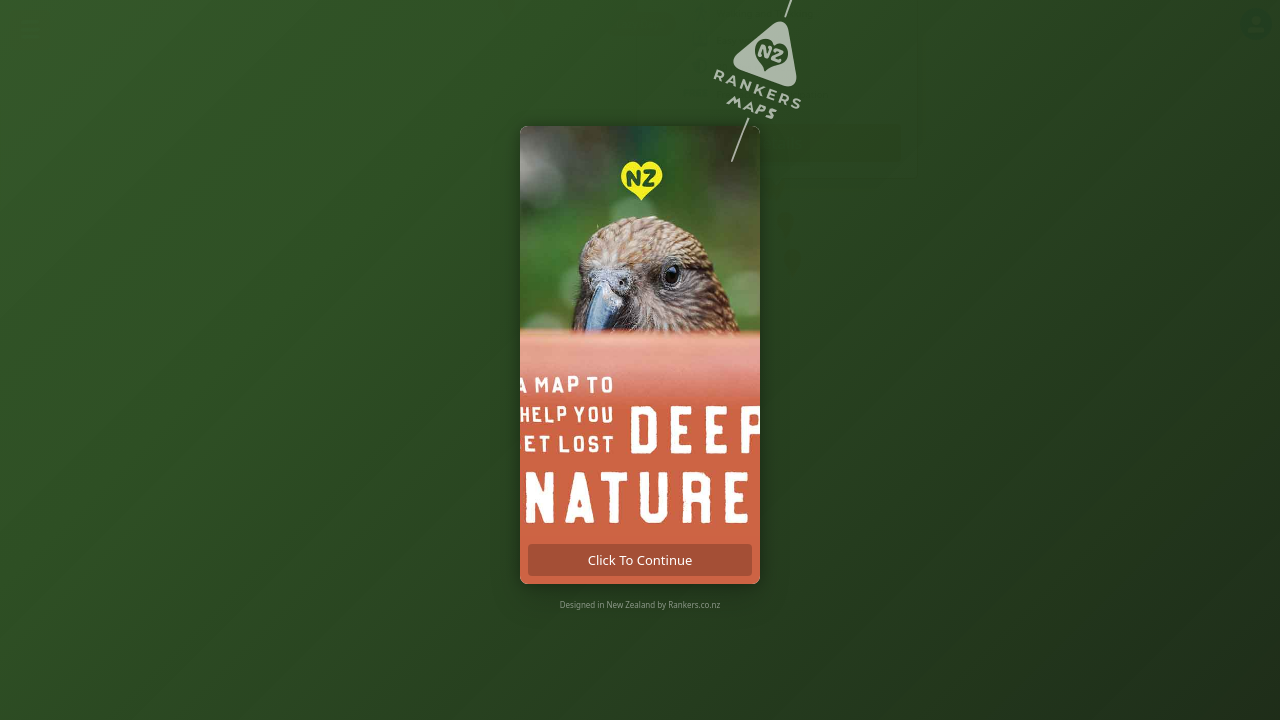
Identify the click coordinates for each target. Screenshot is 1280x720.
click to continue (640, 560)
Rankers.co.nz (694, 604)
